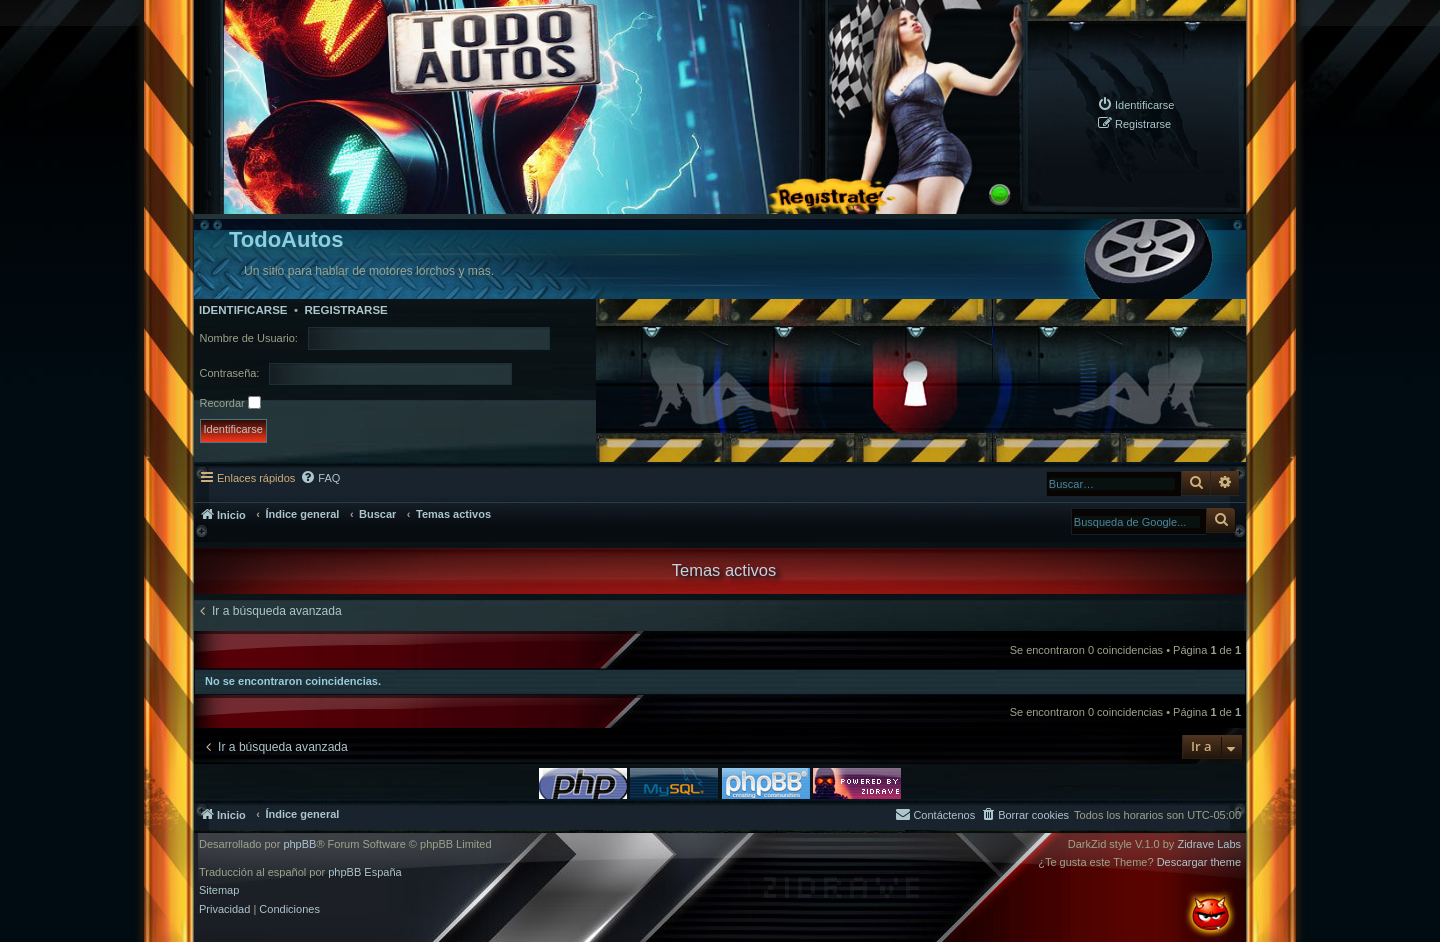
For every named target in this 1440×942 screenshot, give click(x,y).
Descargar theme (1199, 862)
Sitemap (219, 890)
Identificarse (243, 310)
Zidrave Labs (1209, 844)
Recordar (230, 402)
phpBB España (364, 872)
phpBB (299, 844)
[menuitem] (1135, 104)
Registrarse (345, 310)
